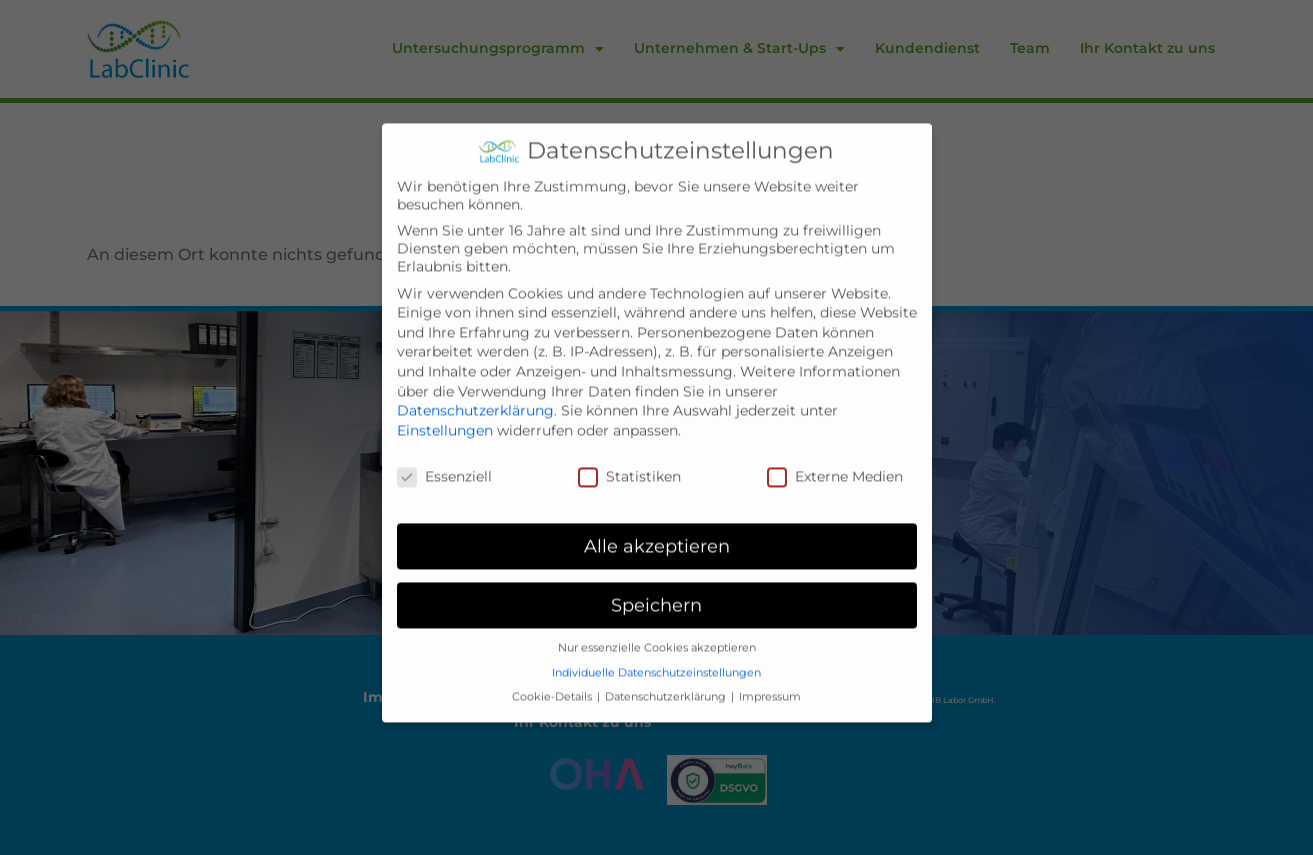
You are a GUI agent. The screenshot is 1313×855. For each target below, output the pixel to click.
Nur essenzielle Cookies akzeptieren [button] (657, 612)
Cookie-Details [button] (553, 661)
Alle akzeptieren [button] (657, 510)
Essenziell (444, 441)
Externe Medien (835, 441)
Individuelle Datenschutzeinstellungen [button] (656, 637)
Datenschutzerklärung (475, 375)
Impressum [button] (770, 661)
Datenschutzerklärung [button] (667, 661)
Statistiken (629, 441)
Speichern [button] (656, 569)
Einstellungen (445, 395)
